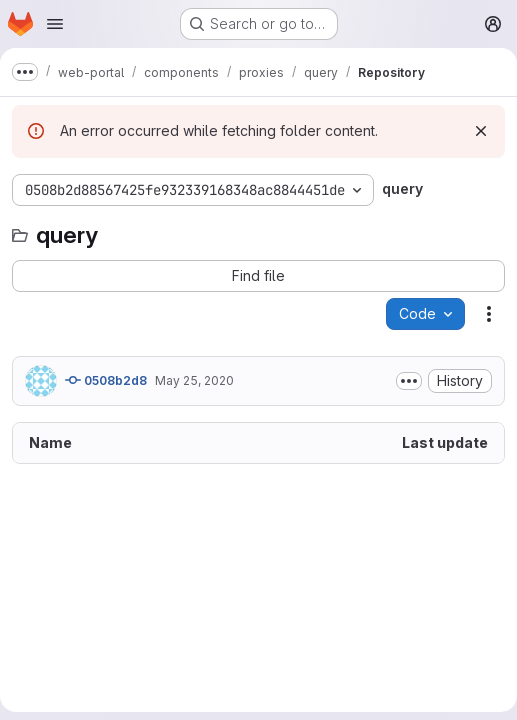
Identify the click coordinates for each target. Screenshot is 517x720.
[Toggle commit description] (409, 381)
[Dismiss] (481, 131)
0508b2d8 (106, 380)
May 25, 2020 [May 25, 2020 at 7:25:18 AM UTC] (194, 380)
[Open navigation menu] (55, 24)
